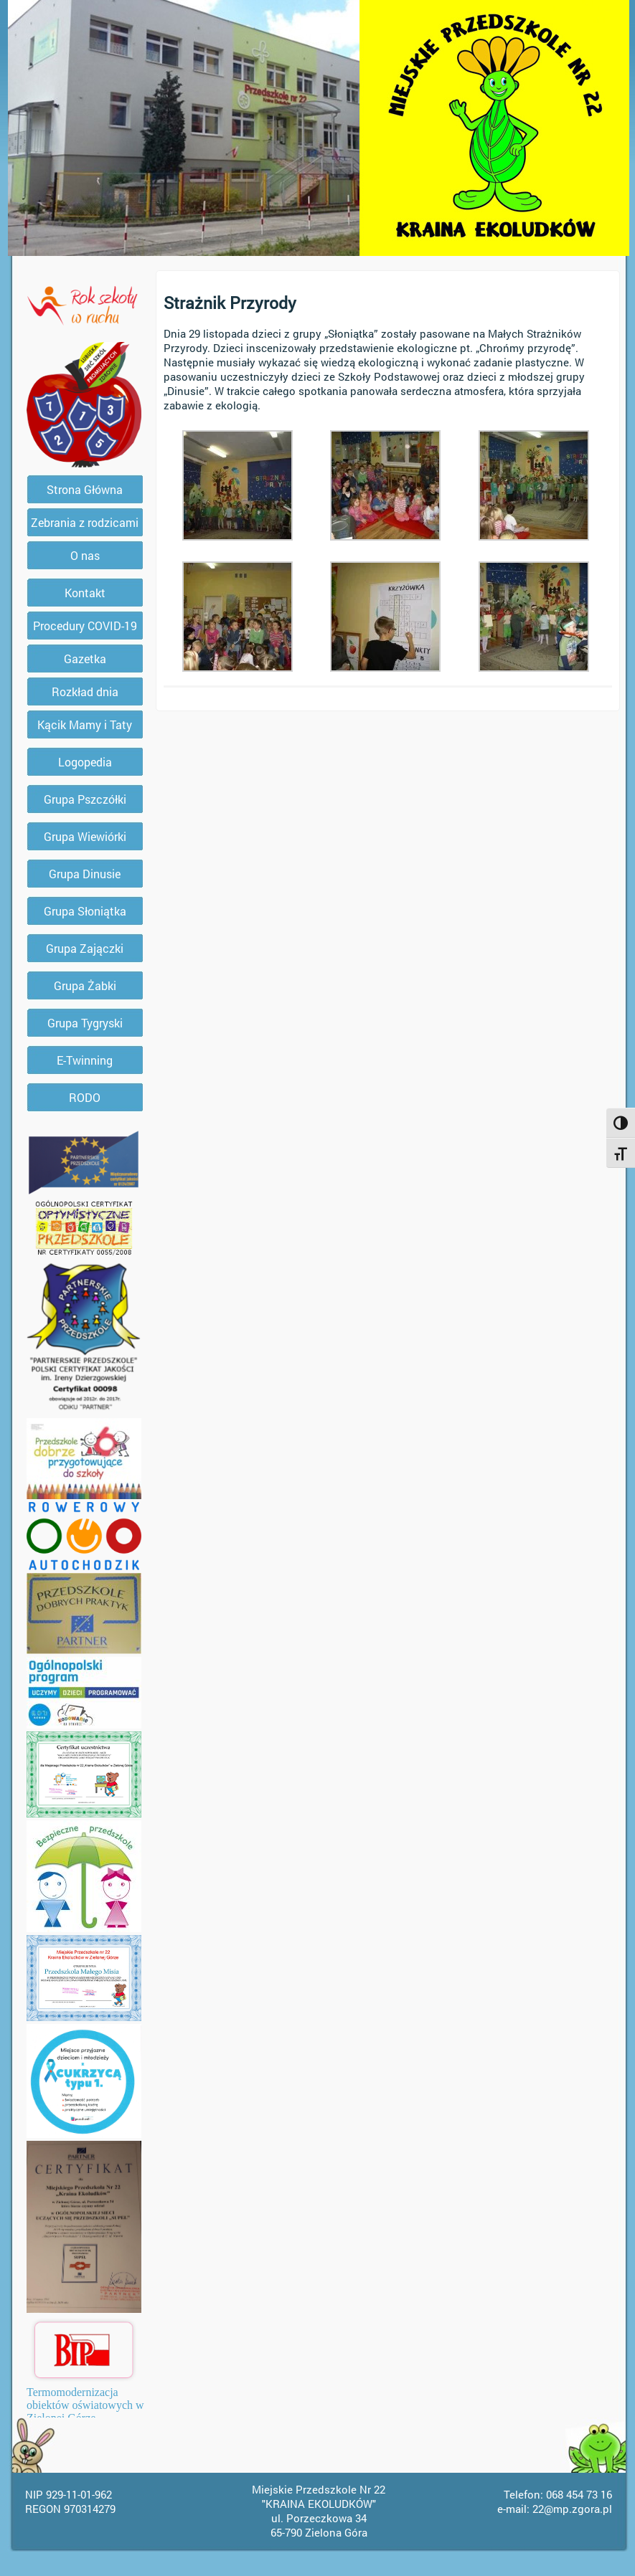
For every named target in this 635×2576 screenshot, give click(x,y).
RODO (84, 1097)
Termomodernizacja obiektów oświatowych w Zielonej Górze (85, 2405)
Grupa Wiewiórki (85, 836)
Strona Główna (85, 489)
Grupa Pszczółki (85, 799)
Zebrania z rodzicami (84, 522)
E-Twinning (85, 1060)
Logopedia (85, 761)
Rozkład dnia (85, 691)
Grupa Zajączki (84, 948)
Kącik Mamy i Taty (84, 724)
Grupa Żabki (85, 985)
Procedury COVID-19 (85, 625)
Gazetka (85, 658)
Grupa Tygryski (85, 1022)
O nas (85, 555)
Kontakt (85, 592)
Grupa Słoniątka (85, 910)
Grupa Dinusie (85, 873)
